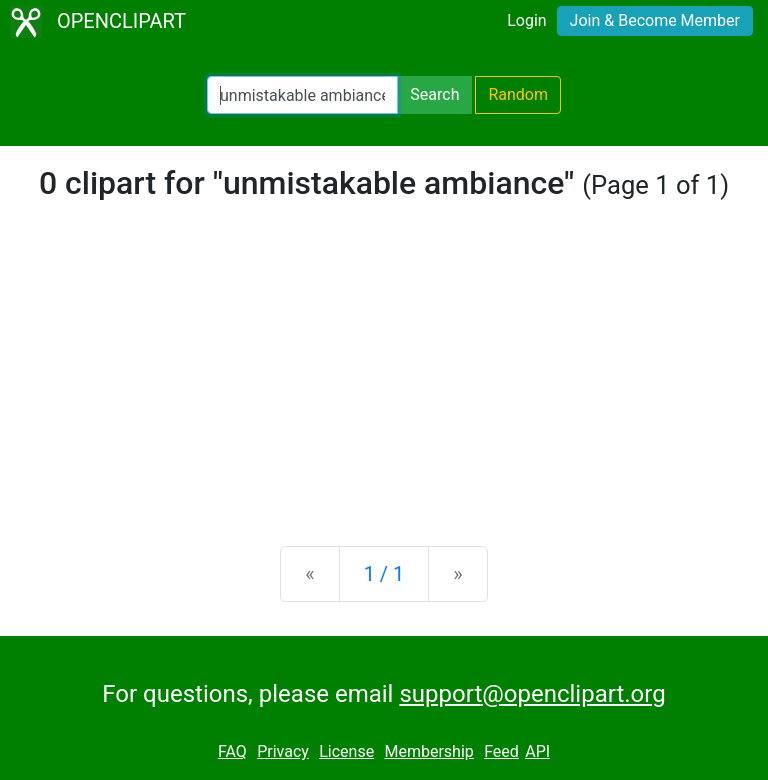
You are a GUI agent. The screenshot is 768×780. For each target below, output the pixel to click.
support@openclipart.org (532, 694)
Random (518, 94)
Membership (428, 751)
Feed (501, 751)
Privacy (283, 751)
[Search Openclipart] (302, 95)
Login (526, 20)
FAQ (232, 751)
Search (434, 94)
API (537, 751)
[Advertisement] (384, 374)
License (346, 751)
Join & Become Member (655, 20)
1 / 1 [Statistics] (384, 574)
